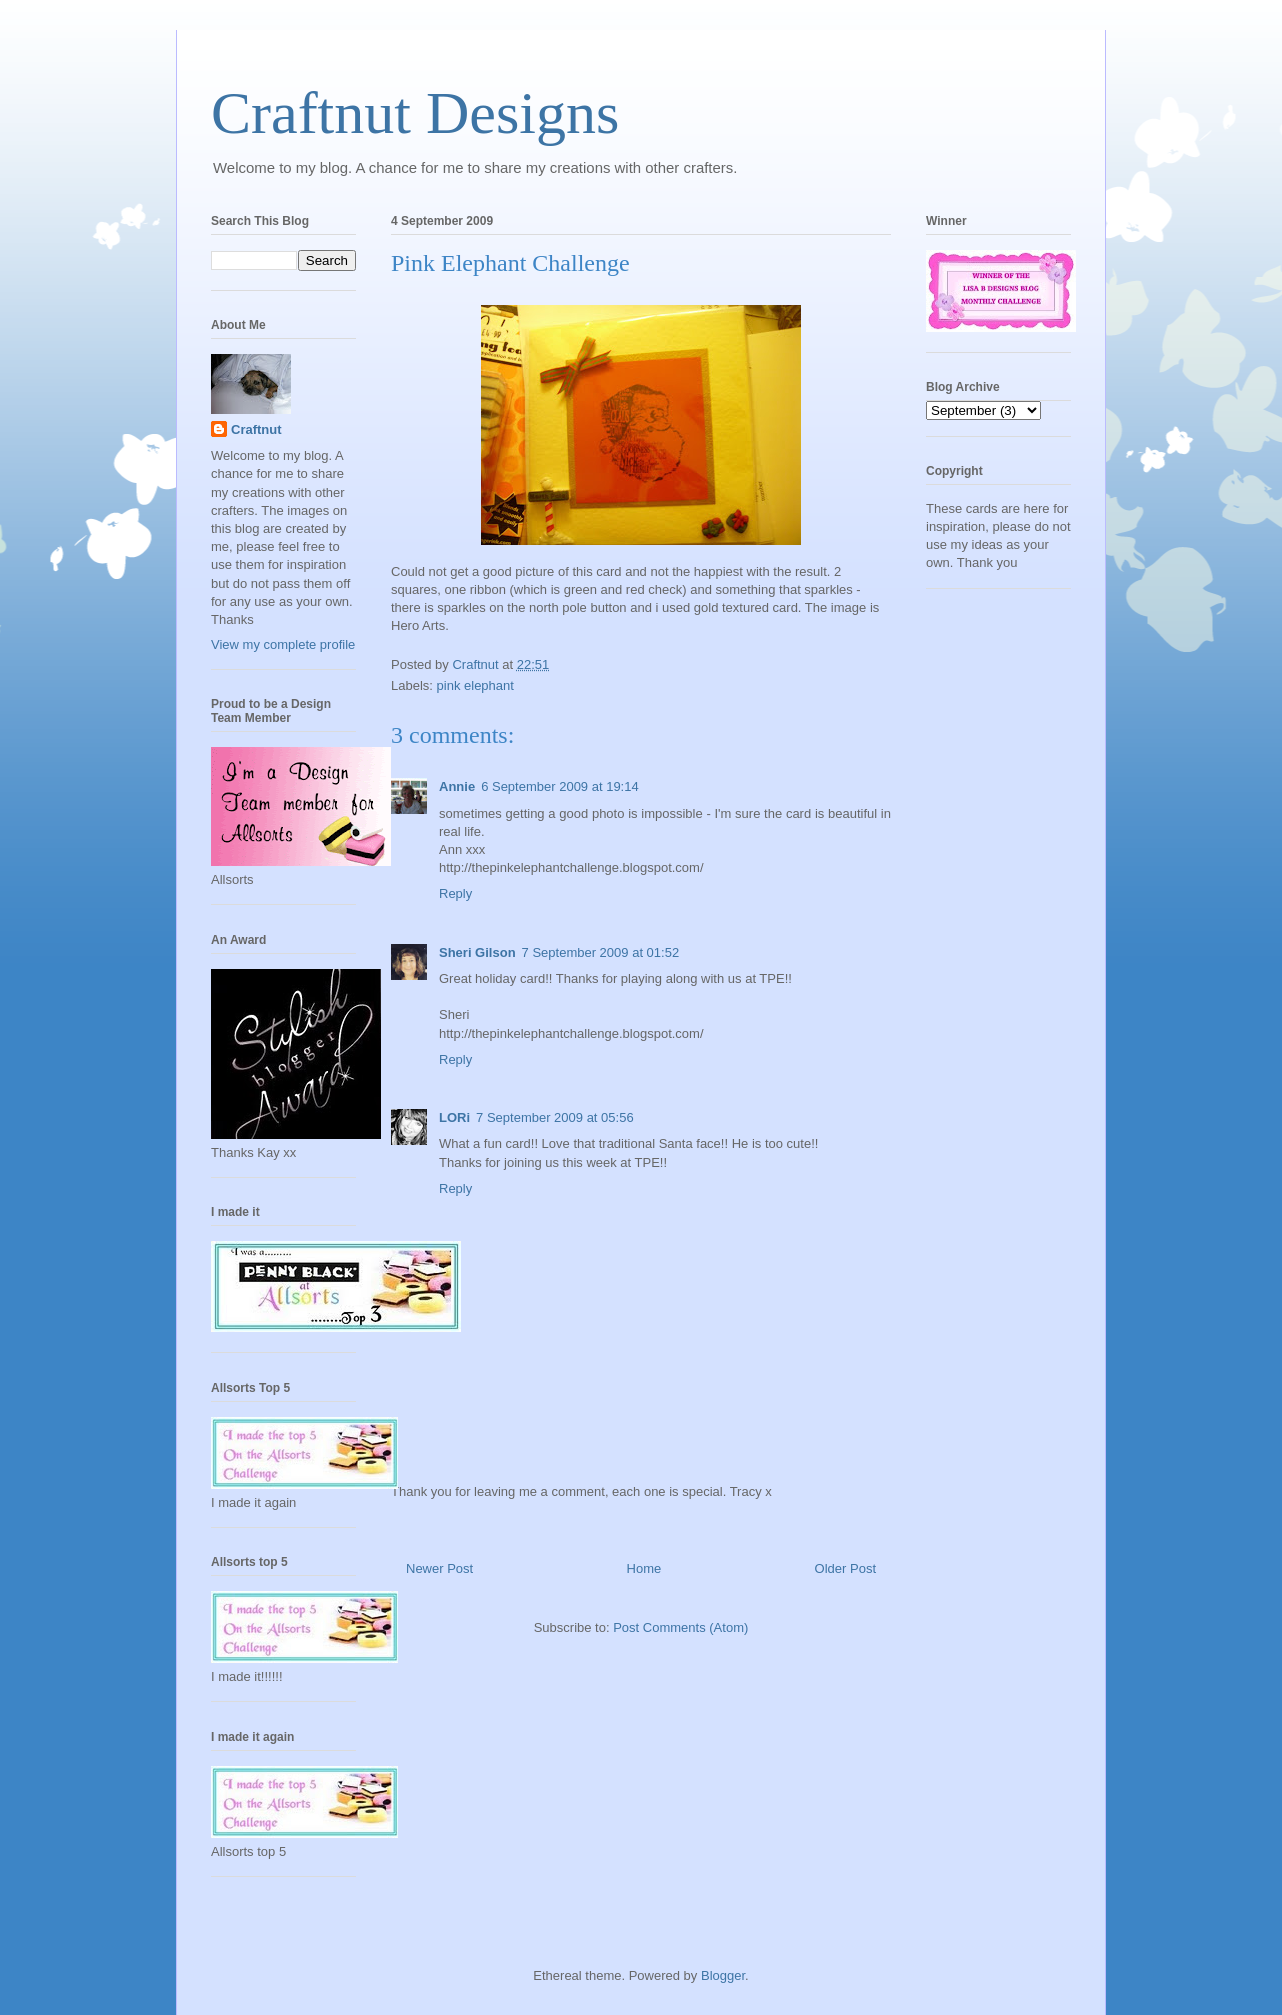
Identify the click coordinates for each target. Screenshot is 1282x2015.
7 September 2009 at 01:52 (601, 952)
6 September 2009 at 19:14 (560, 786)
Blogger (723, 1975)
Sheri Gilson (477, 952)
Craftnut (256, 429)
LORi (454, 1117)
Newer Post (439, 1568)
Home (644, 1568)
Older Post (845, 1568)
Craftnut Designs (415, 113)
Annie (457, 786)
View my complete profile (283, 644)
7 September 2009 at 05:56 (555, 1117)
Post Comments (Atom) (680, 1627)
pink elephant (475, 685)
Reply (455, 893)
